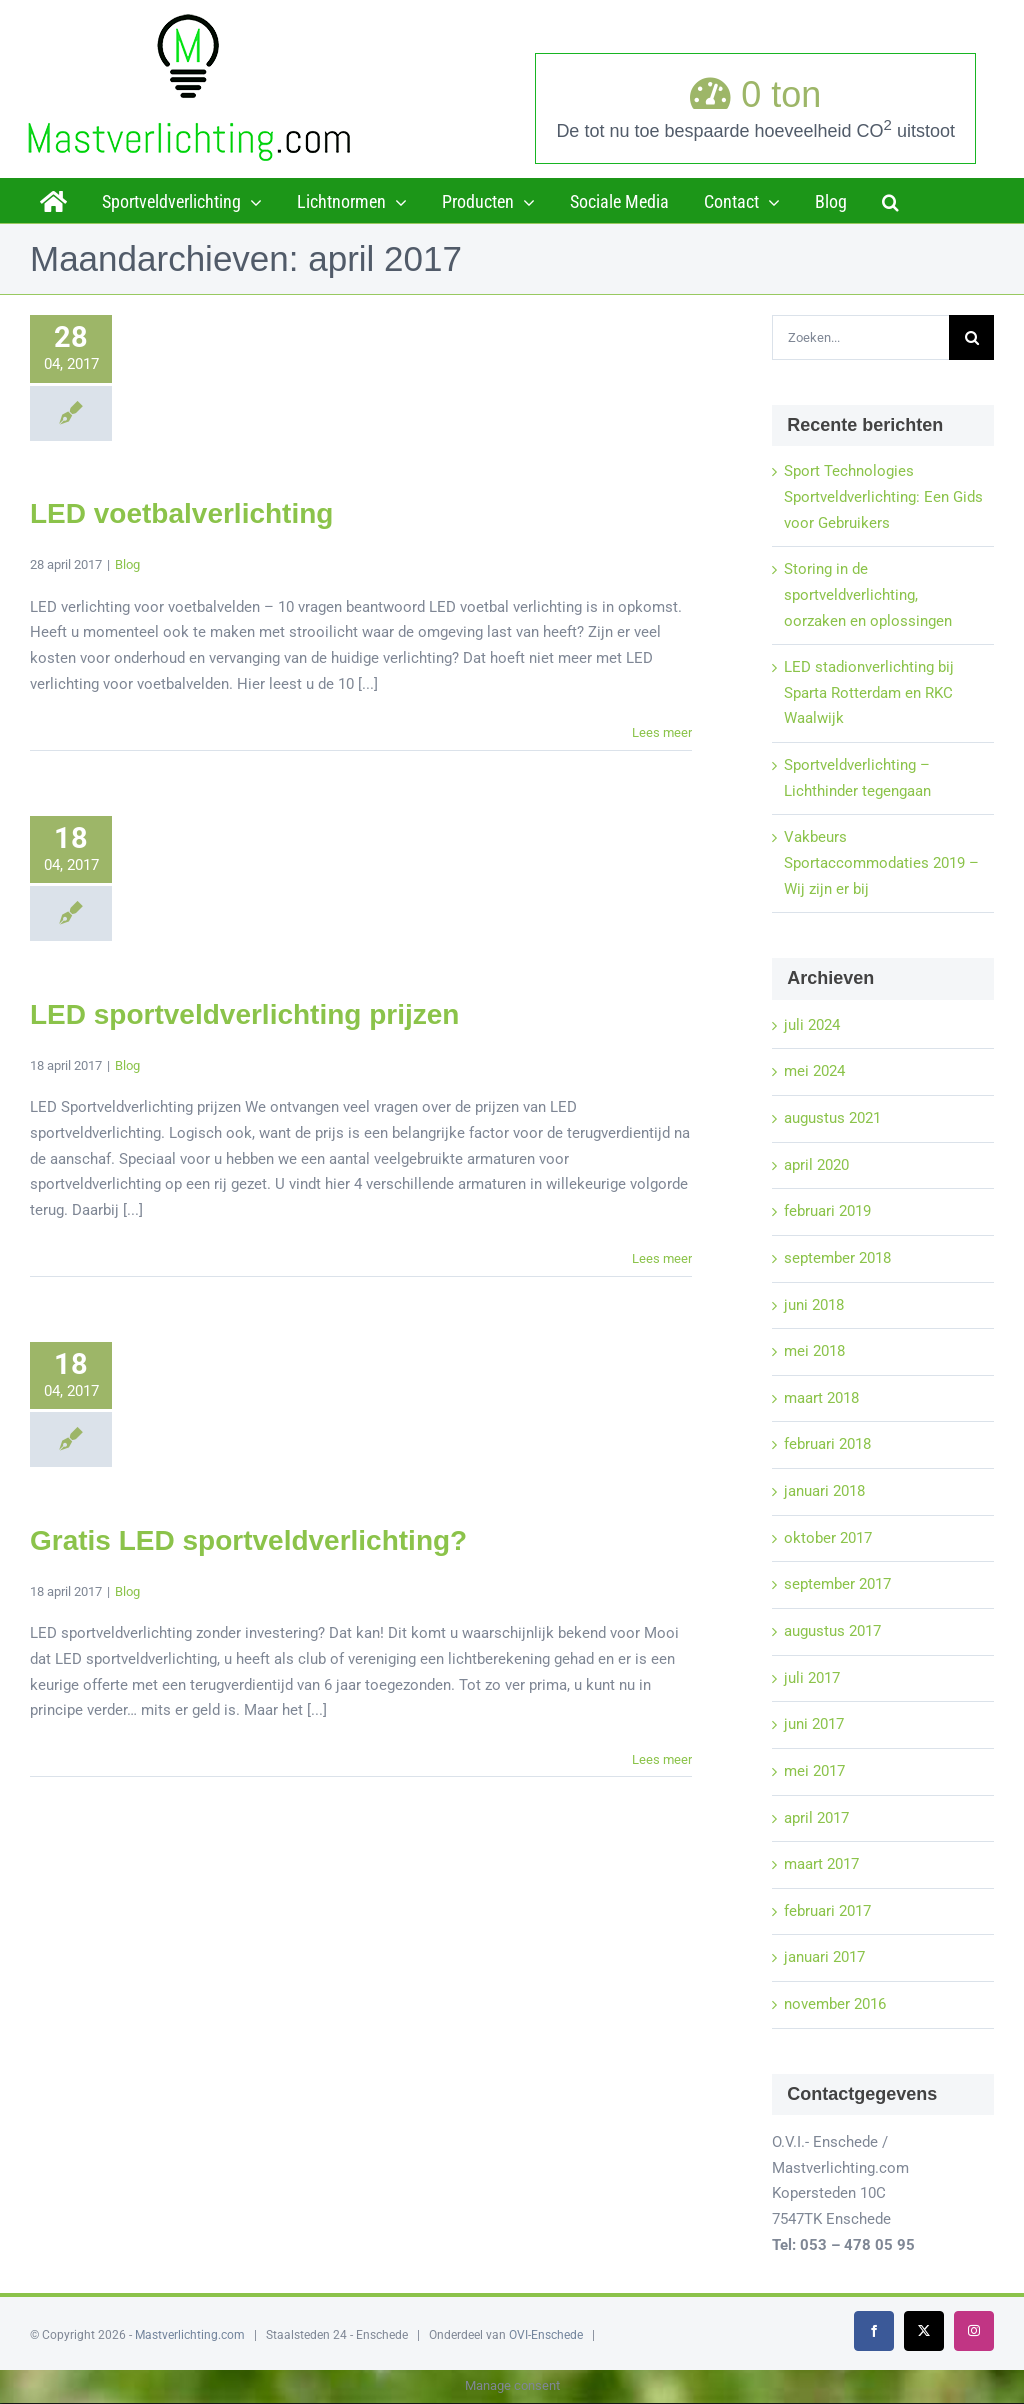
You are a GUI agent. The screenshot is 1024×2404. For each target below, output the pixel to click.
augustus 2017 (832, 1631)
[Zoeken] (971, 337)
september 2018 (837, 1258)
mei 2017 (814, 1771)
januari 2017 (824, 1957)
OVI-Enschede (546, 2335)
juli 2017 (812, 1678)
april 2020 (816, 1165)
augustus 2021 (832, 1118)
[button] (890, 200)
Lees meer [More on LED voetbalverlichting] (662, 732)
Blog (127, 564)
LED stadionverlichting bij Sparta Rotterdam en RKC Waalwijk (869, 692)
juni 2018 (814, 1305)
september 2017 (837, 1584)
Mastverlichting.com (190, 2335)
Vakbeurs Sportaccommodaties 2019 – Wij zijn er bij (881, 862)
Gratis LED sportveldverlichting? (248, 1540)
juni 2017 (814, 1724)
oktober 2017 (828, 1538)
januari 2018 (824, 1491)
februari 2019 (827, 1211)
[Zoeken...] (860, 337)
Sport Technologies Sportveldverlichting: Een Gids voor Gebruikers (883, 496)
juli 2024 (812, 1025)
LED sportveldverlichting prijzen (244, 1014)
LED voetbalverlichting (181, 513)
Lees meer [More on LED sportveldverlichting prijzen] (662, 1258)
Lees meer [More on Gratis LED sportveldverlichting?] (662, 1759)
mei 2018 (814, 1351)
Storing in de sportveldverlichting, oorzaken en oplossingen (868, 594)
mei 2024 (814, 1071)
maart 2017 (821, 1864)
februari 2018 (827, 1444)
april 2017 (816, 1818)
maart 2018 (821, 1398)
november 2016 (835, 2004)
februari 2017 (827, 1911)
